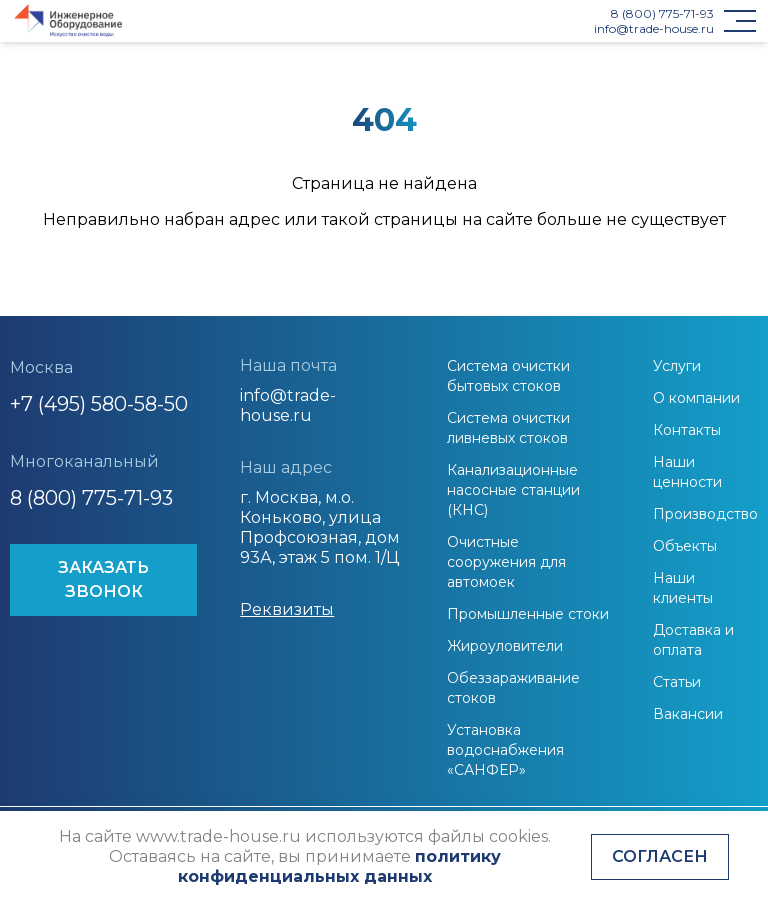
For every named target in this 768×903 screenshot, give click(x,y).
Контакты (687, 430)
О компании (696, 398)
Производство (705, 514)
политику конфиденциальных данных (339, 866)
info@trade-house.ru (654, 28)
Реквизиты (287, 609)
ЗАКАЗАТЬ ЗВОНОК (103, 579)
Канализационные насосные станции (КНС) (513, 490)
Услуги (677, 366)
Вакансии (688, 714)
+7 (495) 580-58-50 (99, 404)
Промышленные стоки (528, 614)
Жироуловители (505, 646)
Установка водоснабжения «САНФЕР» (505, 750)
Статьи (677, 682)
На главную (384, 263)
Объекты (685, 546)
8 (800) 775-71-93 (662, 13)
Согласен (660, 856)
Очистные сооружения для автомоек (506, 562)
